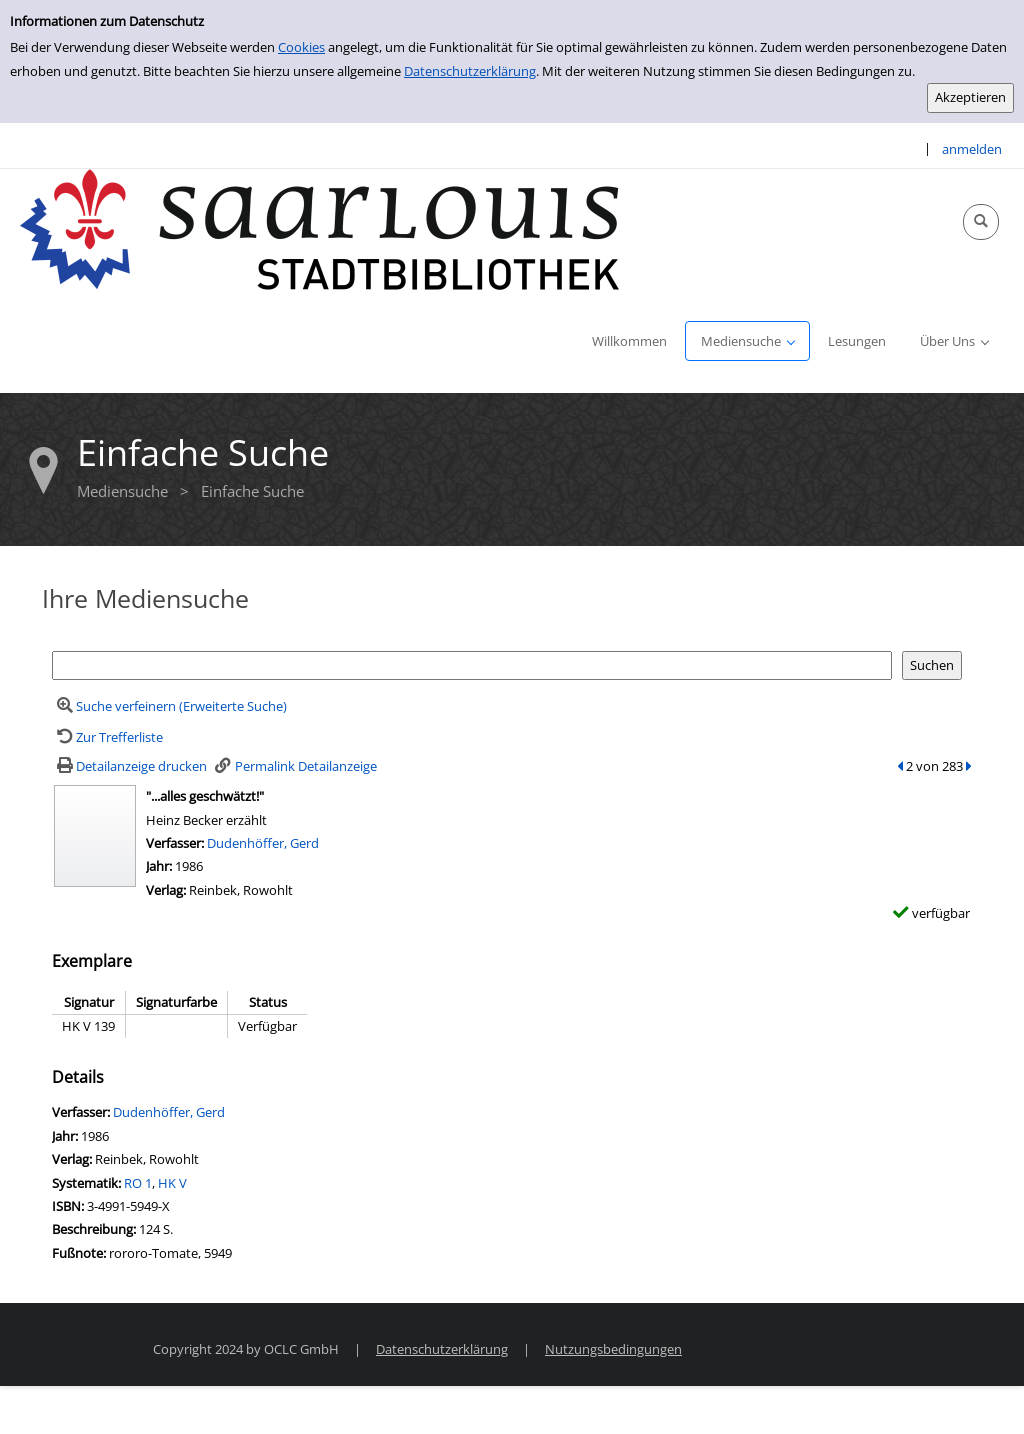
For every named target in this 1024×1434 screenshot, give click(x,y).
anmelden (972, 149)
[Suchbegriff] (472, 665)
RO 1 (138, 1183)
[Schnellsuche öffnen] (981, 222)
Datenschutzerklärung (470, 71)
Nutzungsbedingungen (613, 1349)
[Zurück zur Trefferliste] (107, 737)
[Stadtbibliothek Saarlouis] (320, 228)
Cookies (301, 47)
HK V (172, 1183)
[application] (747, 341)
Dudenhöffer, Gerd (263, 843)
